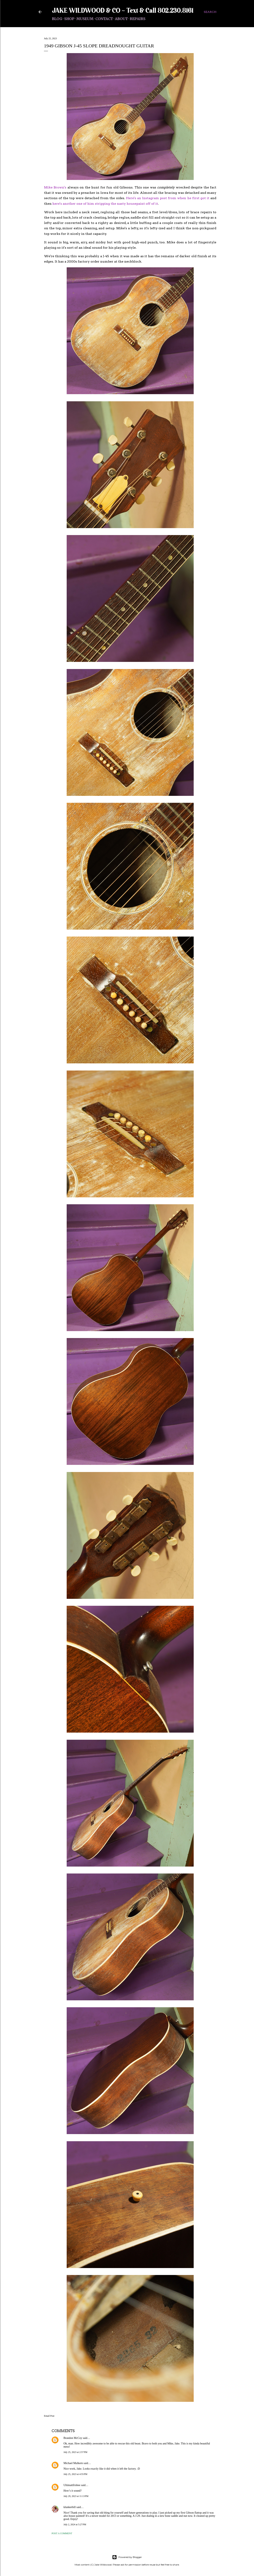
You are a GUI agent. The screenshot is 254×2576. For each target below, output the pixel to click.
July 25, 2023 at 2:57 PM (75, 2452)
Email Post (49, 2415)
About (121, 18)
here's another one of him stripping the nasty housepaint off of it (105, 204)
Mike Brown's (55, 187)
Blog (57, 18)
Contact (104, 18)
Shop (69, 18)
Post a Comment (62, 2533)
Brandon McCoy (73, 2437)
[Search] (210, 12)
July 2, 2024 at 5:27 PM (75, 2524)
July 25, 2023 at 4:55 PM (75, 2474)
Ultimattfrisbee (72, 2485)
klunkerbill (70, 2507)
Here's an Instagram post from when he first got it (167, 198)
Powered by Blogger (127, 2557)
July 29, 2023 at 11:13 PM (76, 2496)
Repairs (137, 18)
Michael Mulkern (73, 2463)
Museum (84, 18)
